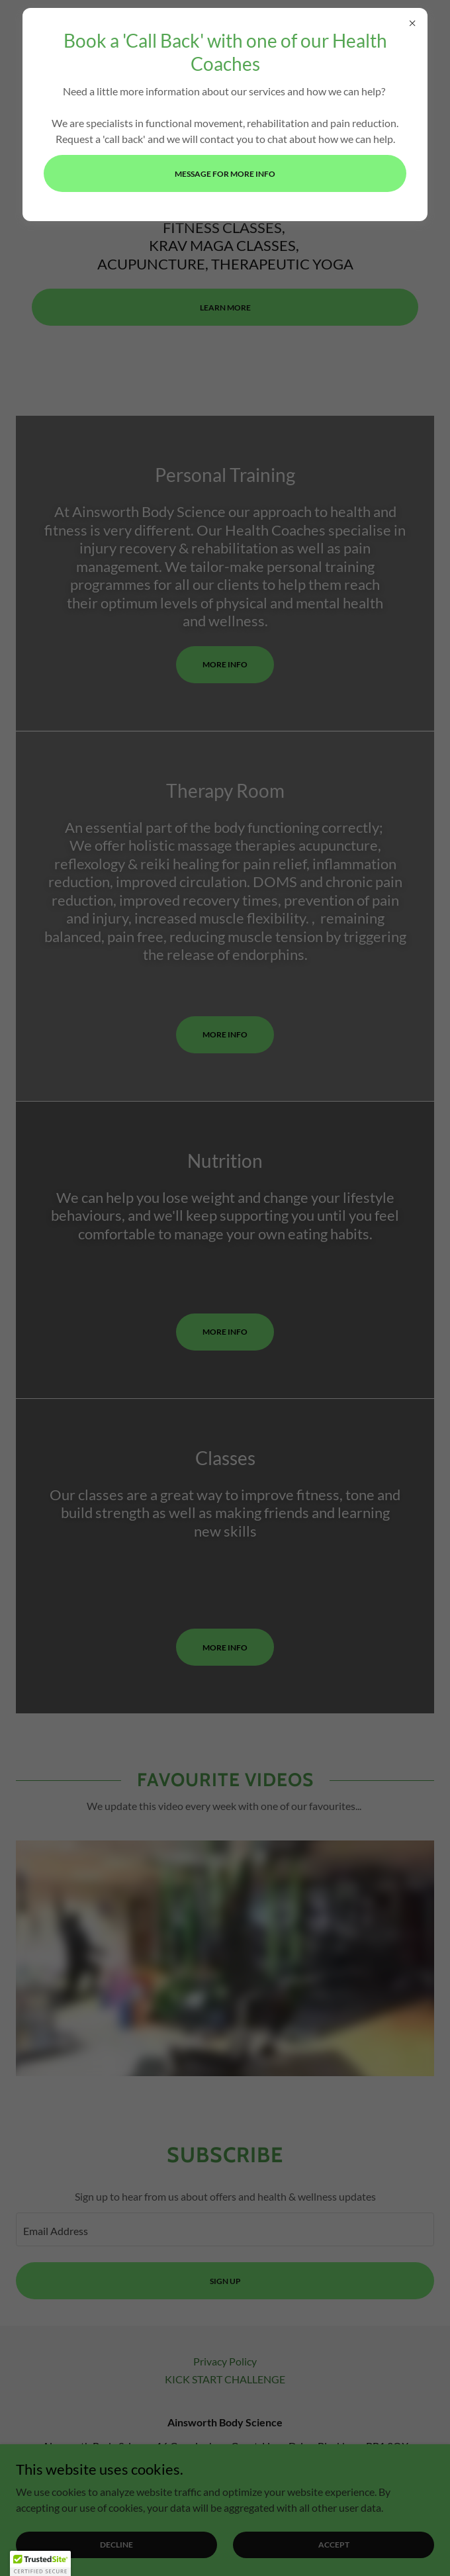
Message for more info (225, 174)
